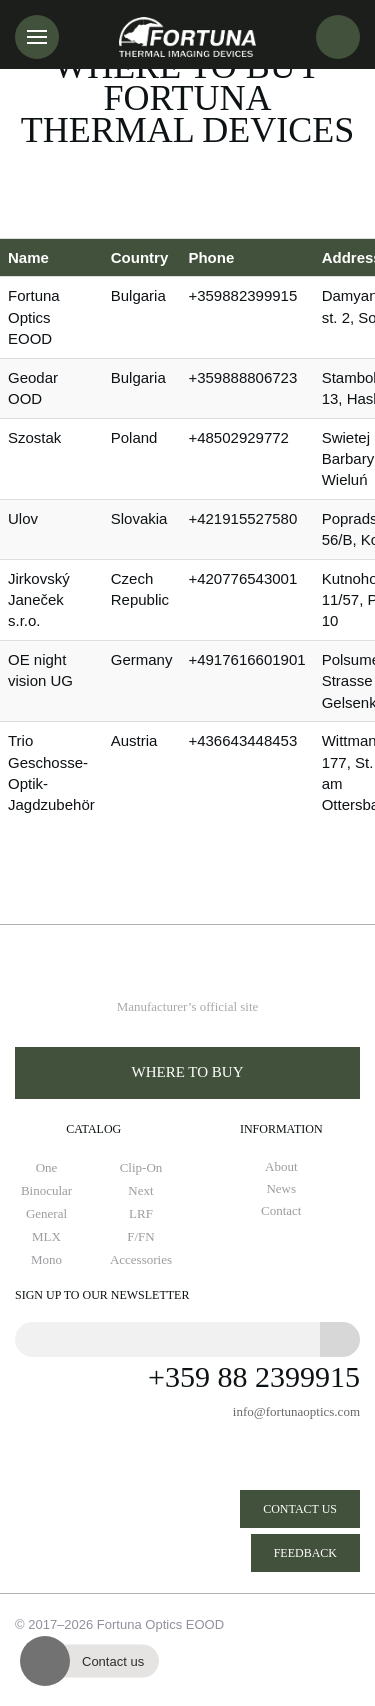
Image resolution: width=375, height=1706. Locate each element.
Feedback (305, 1553)
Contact (281, 1211)
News (281, 1189)
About (281, 1167)
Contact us (300, 1509)
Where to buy (188, 1072)
